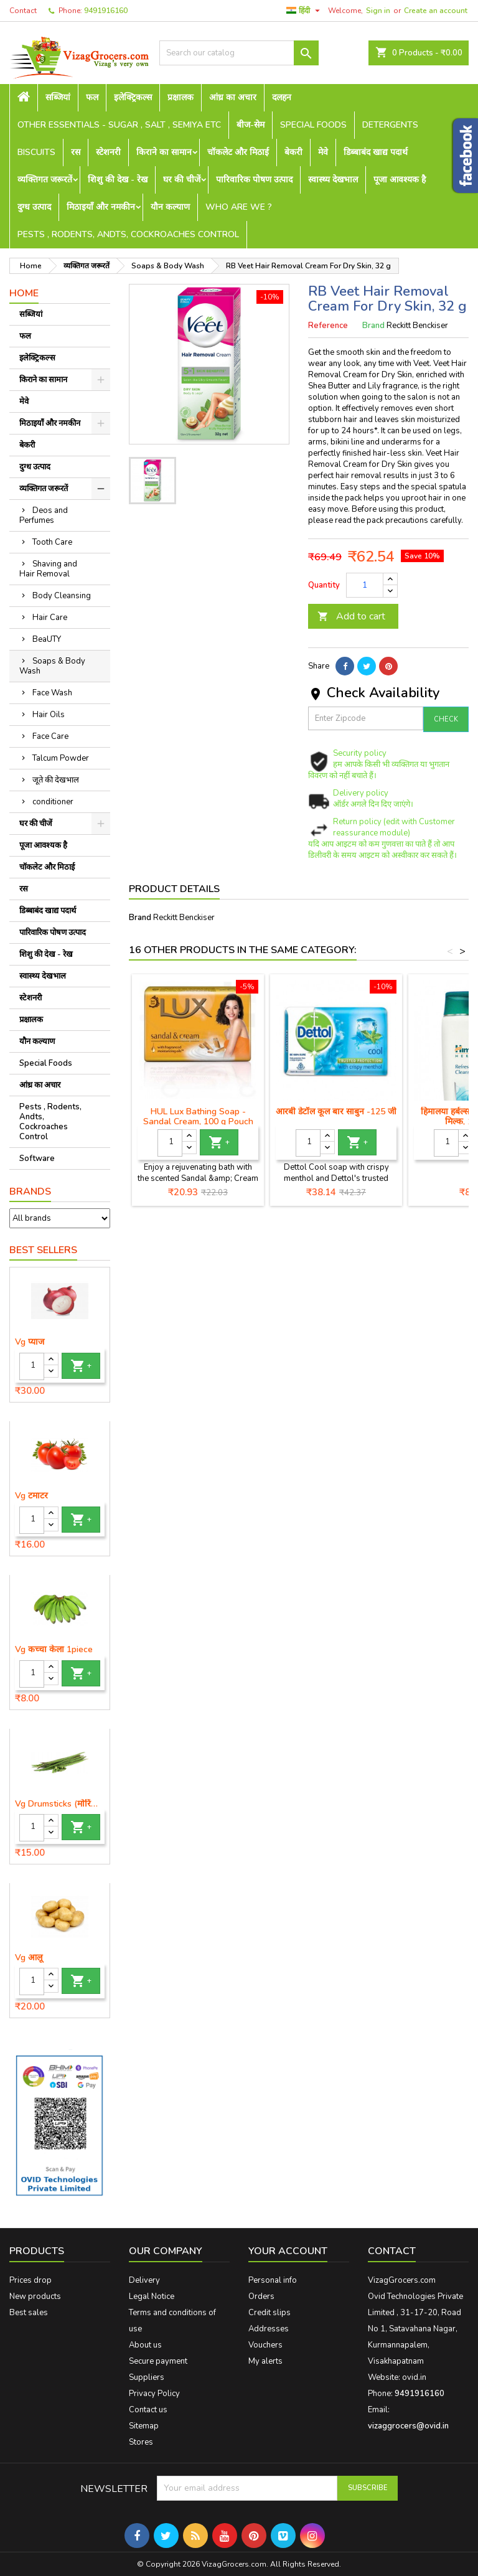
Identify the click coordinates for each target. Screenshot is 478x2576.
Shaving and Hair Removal (48, 569)
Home (24, 293)
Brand (373, 325)
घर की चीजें (181, 180)
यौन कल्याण (170, 207)
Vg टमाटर (31, 1496)
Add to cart (351, 616)
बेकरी (293, 152)
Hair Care (49, 617)
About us (145, 2345)
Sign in (378, 11)
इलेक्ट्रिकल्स (133, 97)
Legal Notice (151, 2296)
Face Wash (52, 692)
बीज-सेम (251, 125)
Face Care (50, 736)
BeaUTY (46, 639)
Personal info (272, 2280)
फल (92, 97)
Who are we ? (238, 207)
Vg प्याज (29, 1342)
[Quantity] (31, 1366)
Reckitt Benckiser (184, 917)
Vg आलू (28, 1958)
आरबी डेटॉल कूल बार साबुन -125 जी (336, 1111)
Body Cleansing (61, 595)
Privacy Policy (154, 2393)
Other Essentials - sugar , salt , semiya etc (119, 125)
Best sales (28, 2312)
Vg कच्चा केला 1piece (54, 1650)
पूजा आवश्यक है (399, 180)
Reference (328, 325)
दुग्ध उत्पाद (34, 207)
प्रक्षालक (180, 97)
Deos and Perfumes (43, 515)
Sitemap (144, 2426)
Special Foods (313, 125)
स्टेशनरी (108, 152)
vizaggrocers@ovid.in (408, 2426)
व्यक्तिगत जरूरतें (44, 180)
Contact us (148, 2409)
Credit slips (269, 2312)
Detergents (390, 125)
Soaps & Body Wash (52, 666)
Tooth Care (52, 542)
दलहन (281, 97)
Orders (261, 2296)
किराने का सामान (164, 152)
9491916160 (106, 11)
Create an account (435, 11)
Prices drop (30, 2280)
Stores (141, 2442)
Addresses (268, 2328)
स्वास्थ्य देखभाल (333, 180)
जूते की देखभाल (55, 780)
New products (35, 2296)
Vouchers (265, 2345)
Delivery (144, 2280)
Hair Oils (48, 714)
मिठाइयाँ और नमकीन (101, 207)
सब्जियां (57, 97)
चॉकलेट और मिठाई (238, 152)
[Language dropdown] (304, 10)
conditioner (52, 801)
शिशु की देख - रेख (118, 180)
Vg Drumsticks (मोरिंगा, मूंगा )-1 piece (60, 1804)
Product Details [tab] (174, 889)
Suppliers (146, 2377)
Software (37, 1158)
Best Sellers (43, 1250)
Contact (23, 11)
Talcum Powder (60, 758)
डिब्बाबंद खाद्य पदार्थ (376, 152)
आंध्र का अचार (232, 97)
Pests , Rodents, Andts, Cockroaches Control (128, 234)
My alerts (265, 2361)
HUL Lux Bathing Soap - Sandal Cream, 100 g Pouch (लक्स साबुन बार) (198, 1121)
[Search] (239, 52)
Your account (287, 2251)
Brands (30, 1191)
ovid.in (414, 2377)
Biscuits (36, 152)
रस (75, 152)
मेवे (323, 152)
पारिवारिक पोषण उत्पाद (254, 180)
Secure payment (158, 2361)
